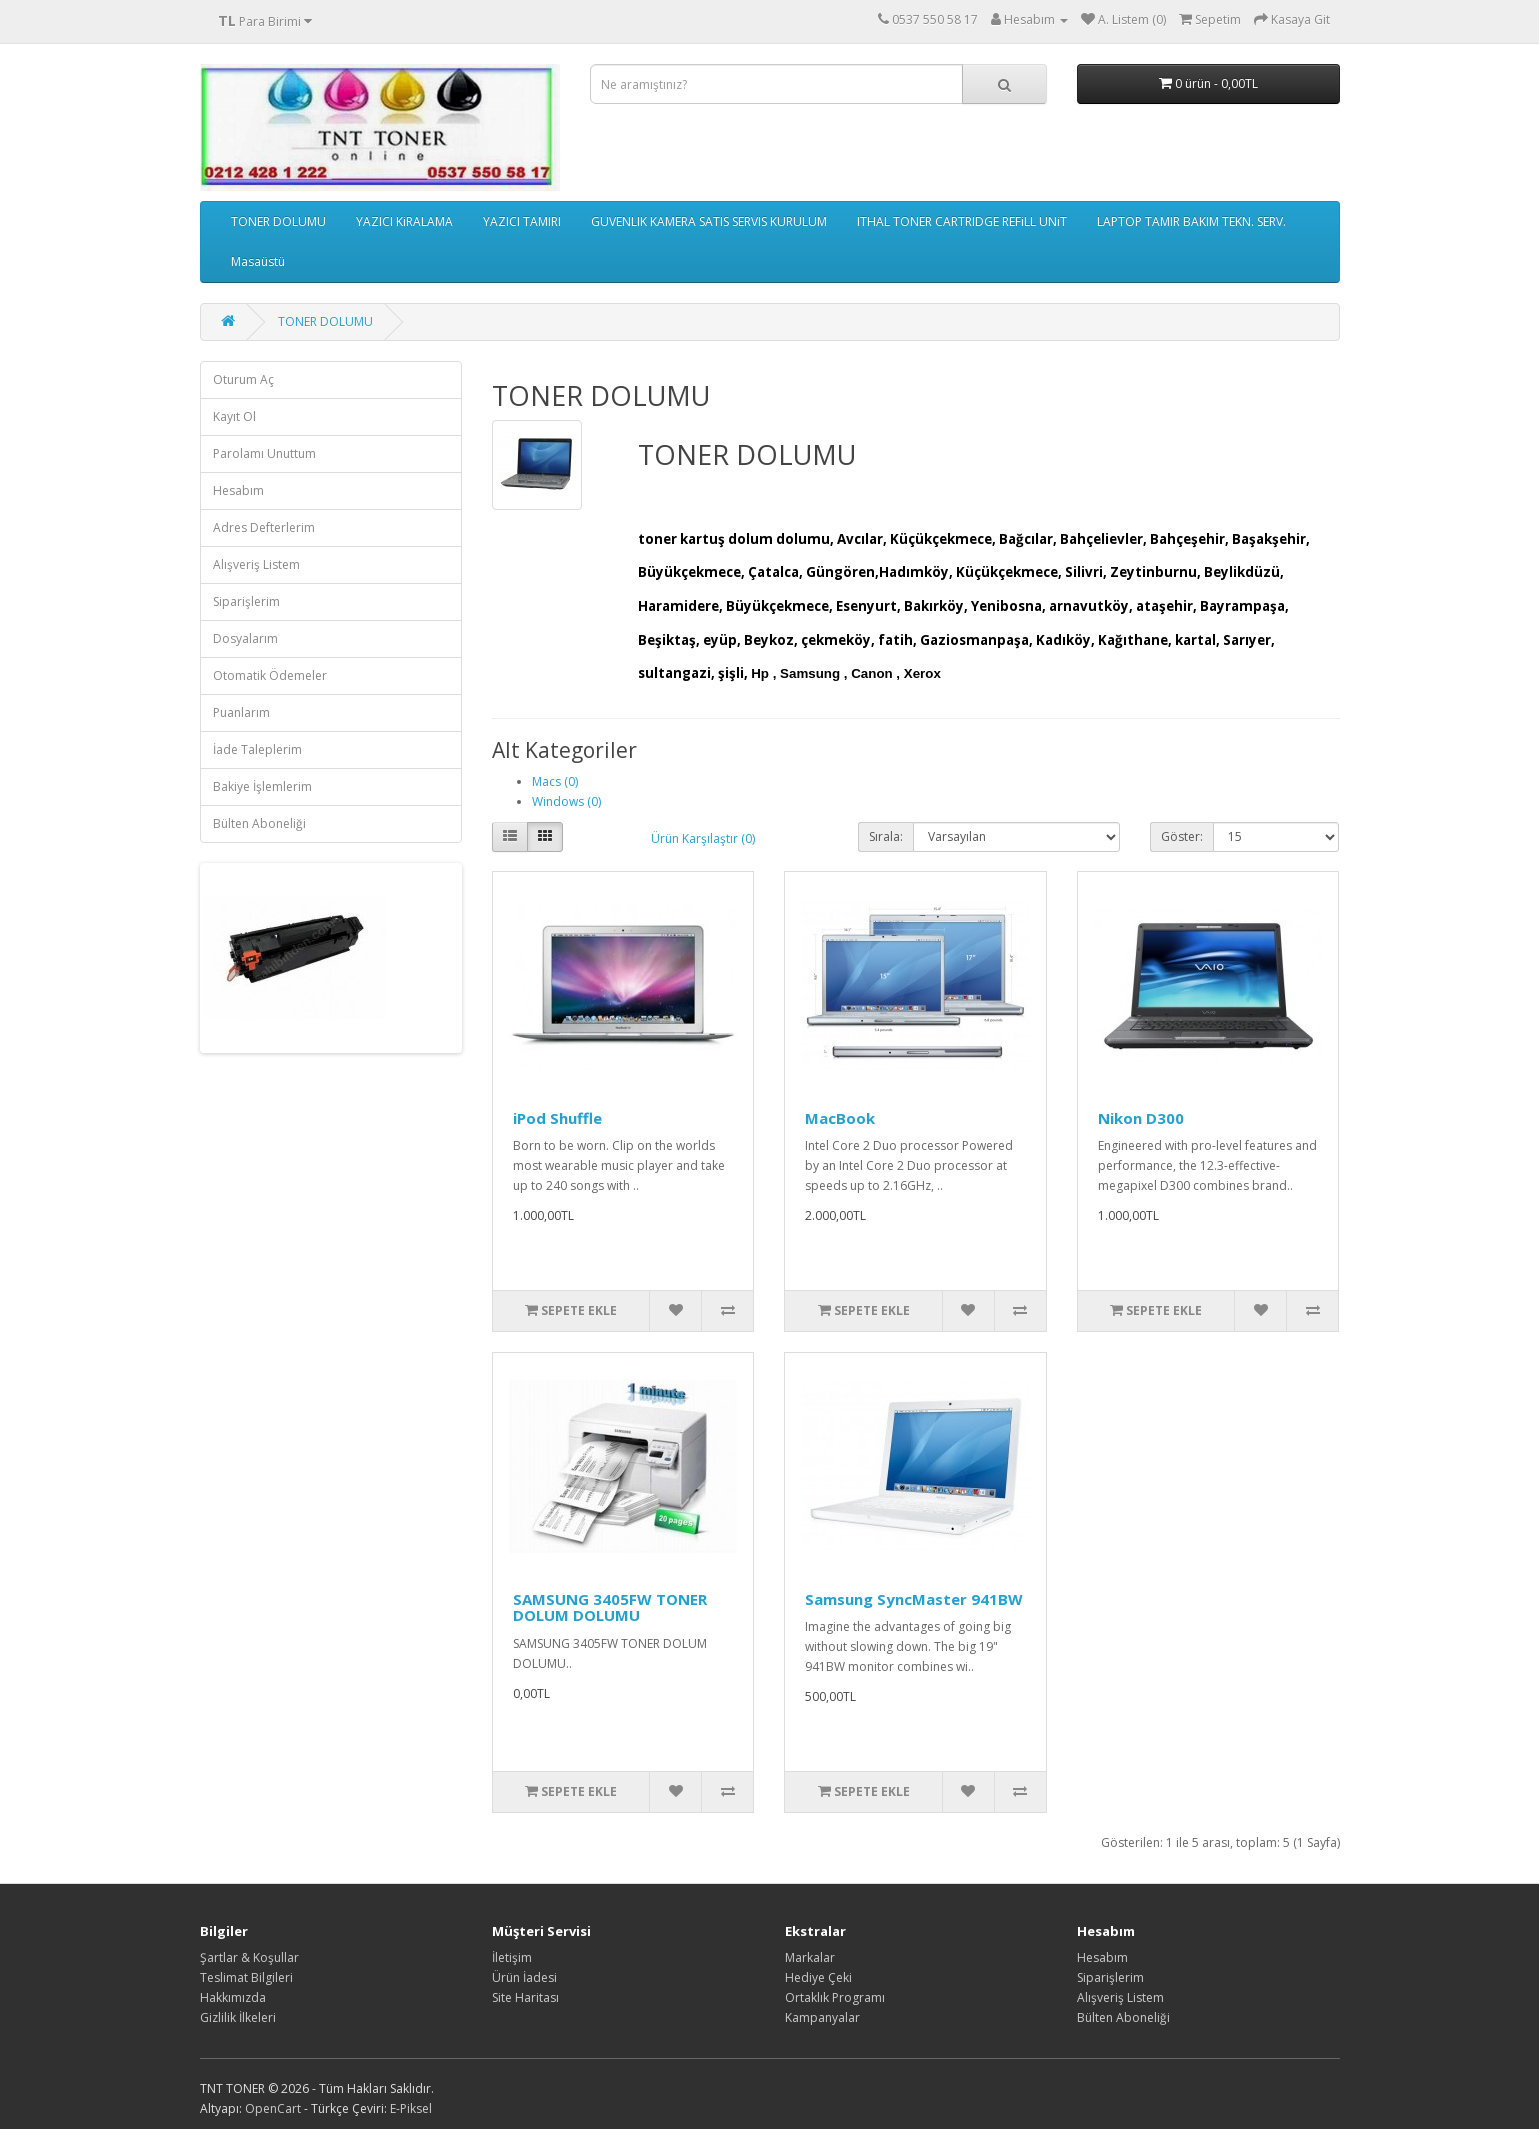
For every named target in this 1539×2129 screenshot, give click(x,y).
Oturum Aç (243, 379)
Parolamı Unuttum (264, 453)
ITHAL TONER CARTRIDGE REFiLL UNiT (962, 221)
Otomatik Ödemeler (270, 675)
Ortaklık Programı (835, 1997)
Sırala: (886, 836)
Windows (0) (566, 801)
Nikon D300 (1141, 1118)
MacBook (840, 1118)
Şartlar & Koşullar (249, 1957)
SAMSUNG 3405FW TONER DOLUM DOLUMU (610, 1607)
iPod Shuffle (557, 1118)
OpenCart (273, 2108)
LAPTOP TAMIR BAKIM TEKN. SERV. (1191, 221)
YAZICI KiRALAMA (404, 221)
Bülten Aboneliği (259, 823)
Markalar (810, 1957)
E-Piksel (411, 2108)
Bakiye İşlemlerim (262, 786)
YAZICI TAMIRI (522, 221)
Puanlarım (241, 712)
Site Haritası (525, 1997)
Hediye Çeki (818, 1977)
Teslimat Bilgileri (246, 1977)
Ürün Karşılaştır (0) (703, 838)
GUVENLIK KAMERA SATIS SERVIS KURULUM (709, 221)
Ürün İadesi (524, 1977)
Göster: (1182, 836)
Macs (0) (555, 781)
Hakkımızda (233, 1997)
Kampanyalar (822, 2017)
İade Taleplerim (257, 749)
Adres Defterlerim (264, 527)
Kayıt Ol (234, 416)
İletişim (512, 1957)
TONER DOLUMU (278, 221)
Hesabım (238, 490)
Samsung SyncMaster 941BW (914, 1599)
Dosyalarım (245, 638)
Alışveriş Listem (256, 564)
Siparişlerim (246, 601)
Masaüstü (258, 261)
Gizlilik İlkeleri (238, 2017)
